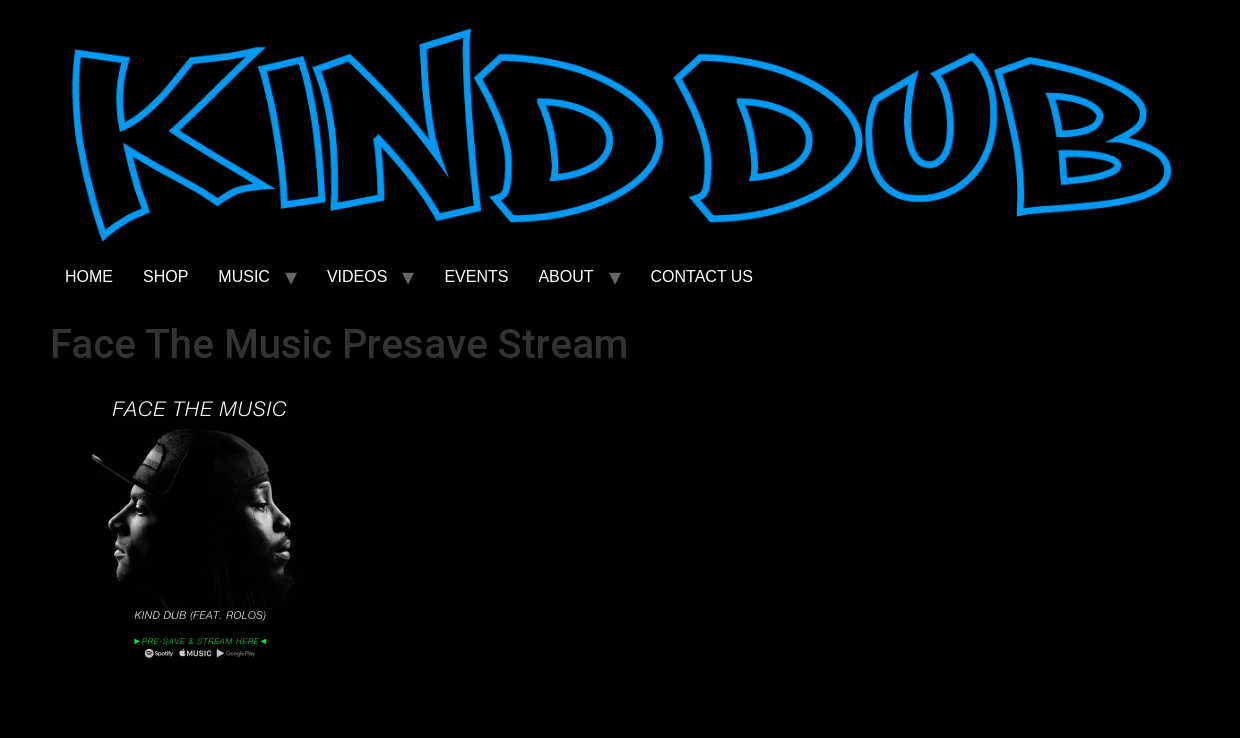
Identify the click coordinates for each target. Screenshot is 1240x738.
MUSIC (244, 276)
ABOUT (565, 276)
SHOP (165, 276)
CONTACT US (702, 276)
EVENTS (476, 276)
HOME (89, 276)
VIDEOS (357, 276)
